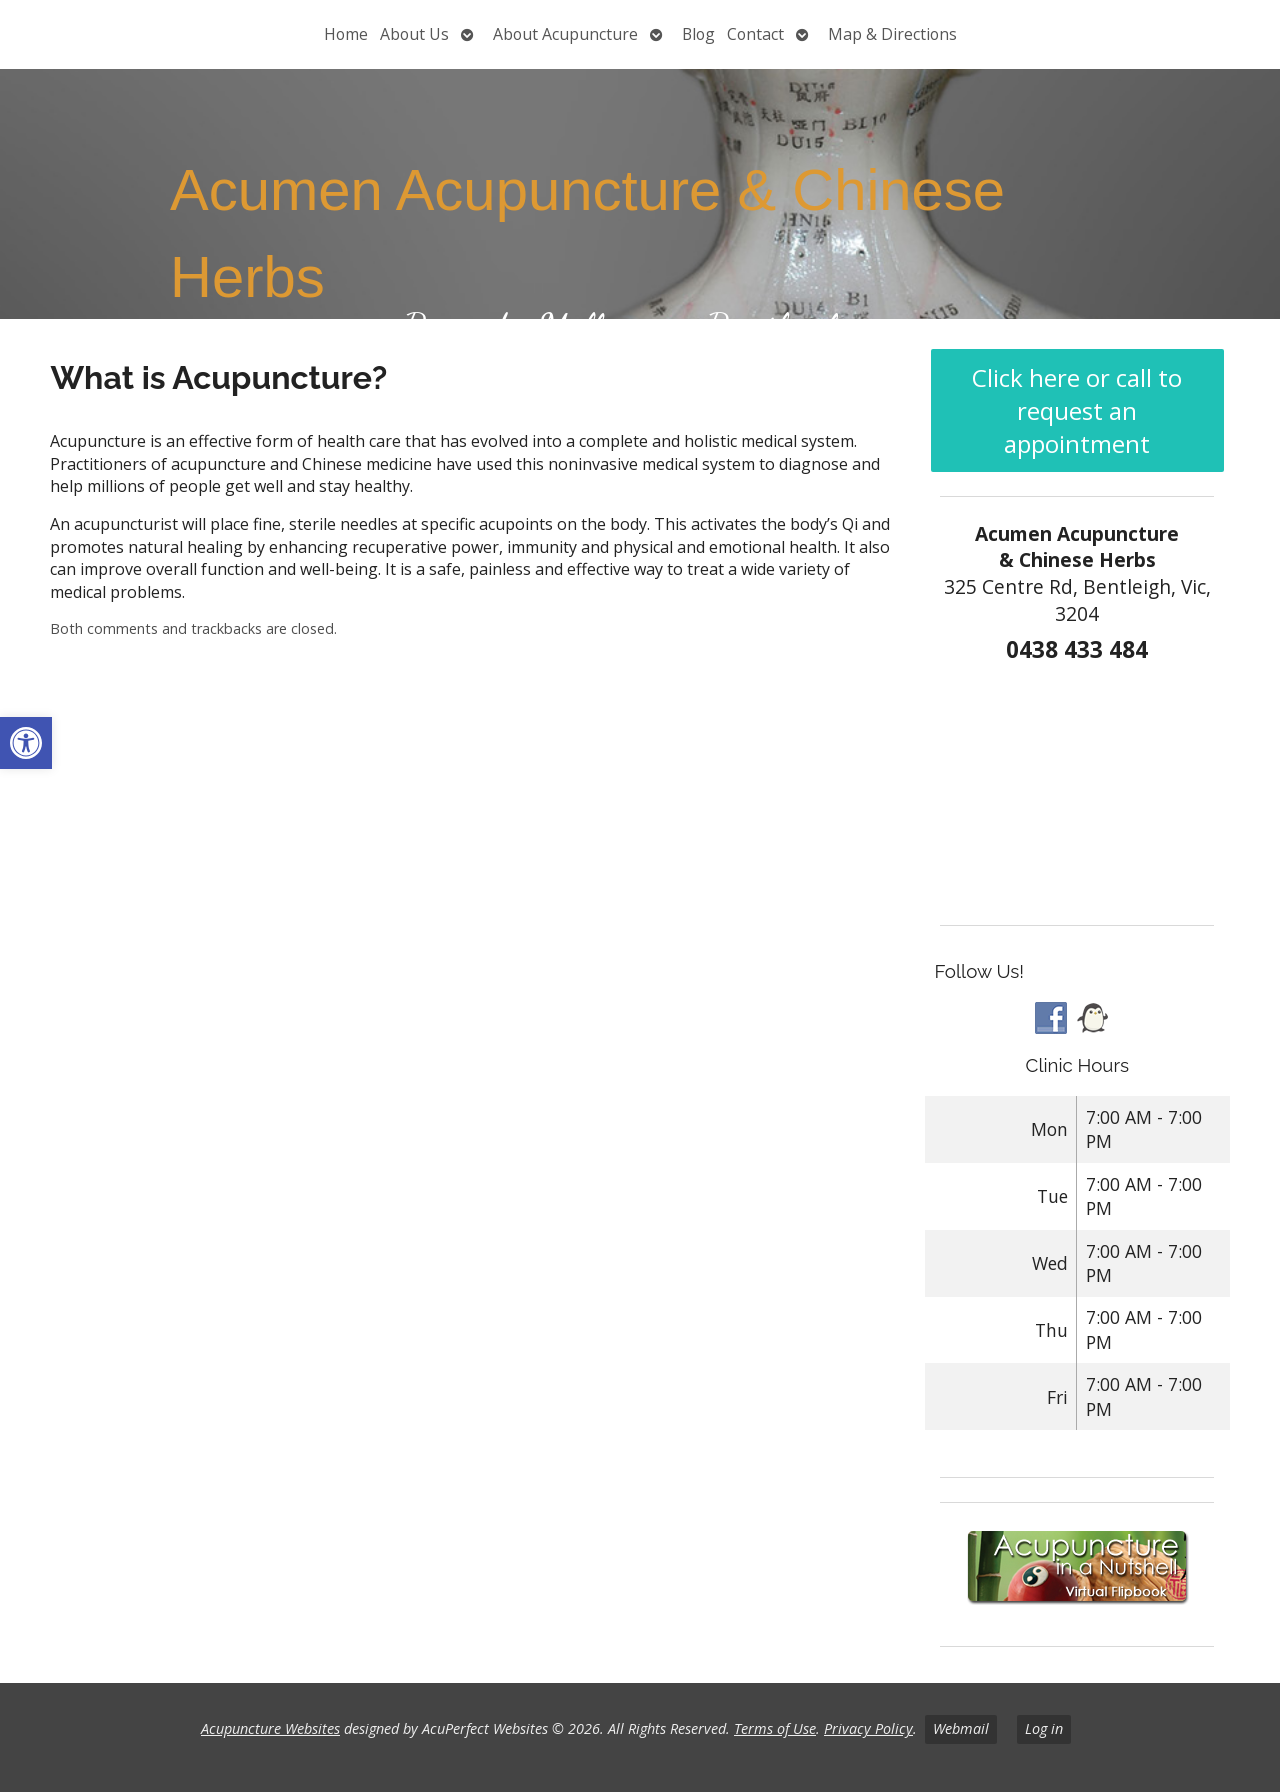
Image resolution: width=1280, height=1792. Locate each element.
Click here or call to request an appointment (1077, 410)
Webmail (961, 1728)
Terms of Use (775, 1728)
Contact (755, 34)
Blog (698, 34)
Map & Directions (892, 34)
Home (346, 34)
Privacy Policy (868, 1728)
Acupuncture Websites (270, 1728)
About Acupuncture (565, 34)
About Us (414, 34)
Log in (1044, 1728)
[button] (26, 743)
